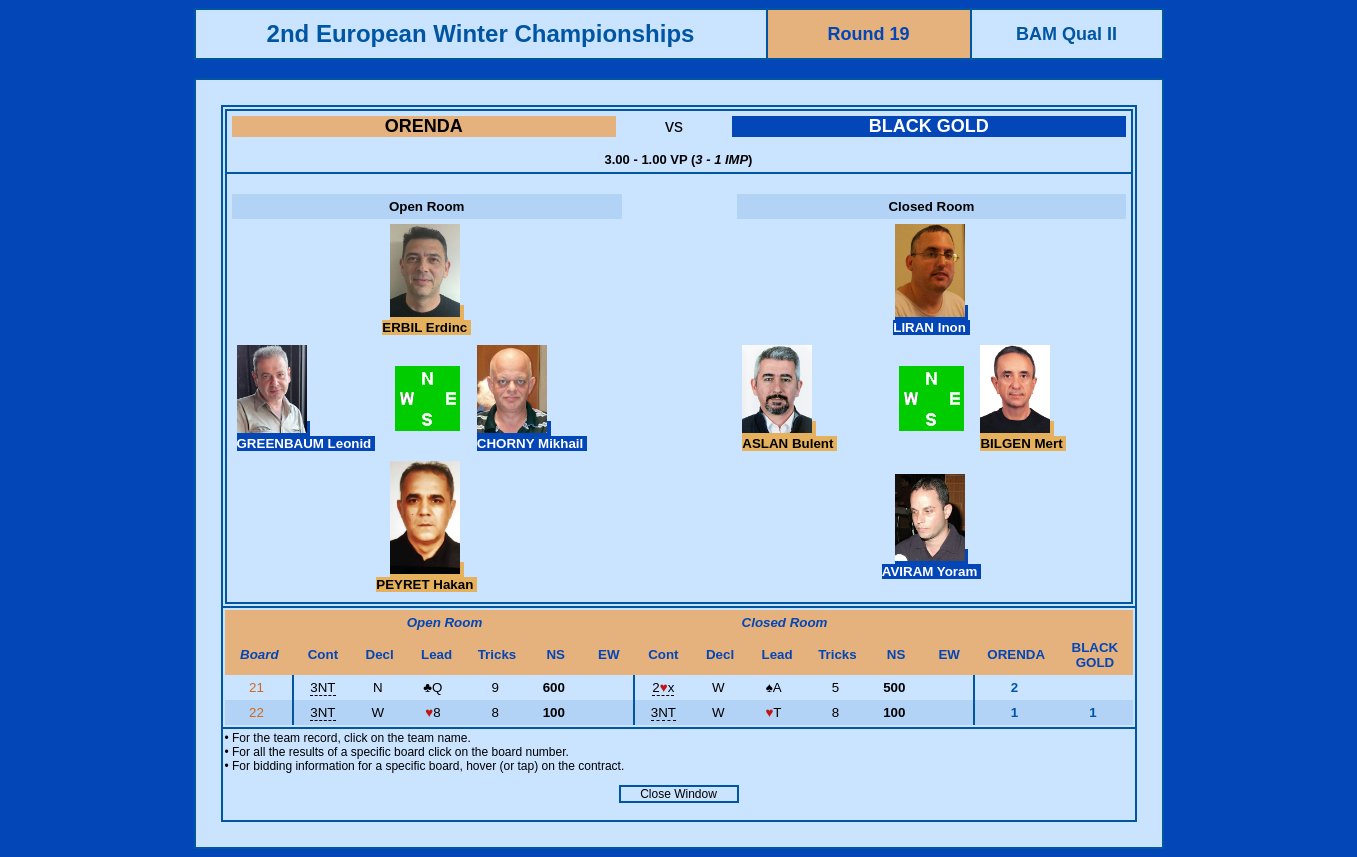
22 (258, 712)
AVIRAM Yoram (931, 564)
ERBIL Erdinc (426, 320)
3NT (322, 687)
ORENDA (424, 126)
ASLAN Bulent (789, 436)
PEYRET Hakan (426, 577)
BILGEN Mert (1023, 436)
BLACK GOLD (929, 126)
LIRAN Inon (931, 320)
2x (663, 687)
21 (258, 687)
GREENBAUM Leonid (306, 436)
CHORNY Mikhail (532, 436)
